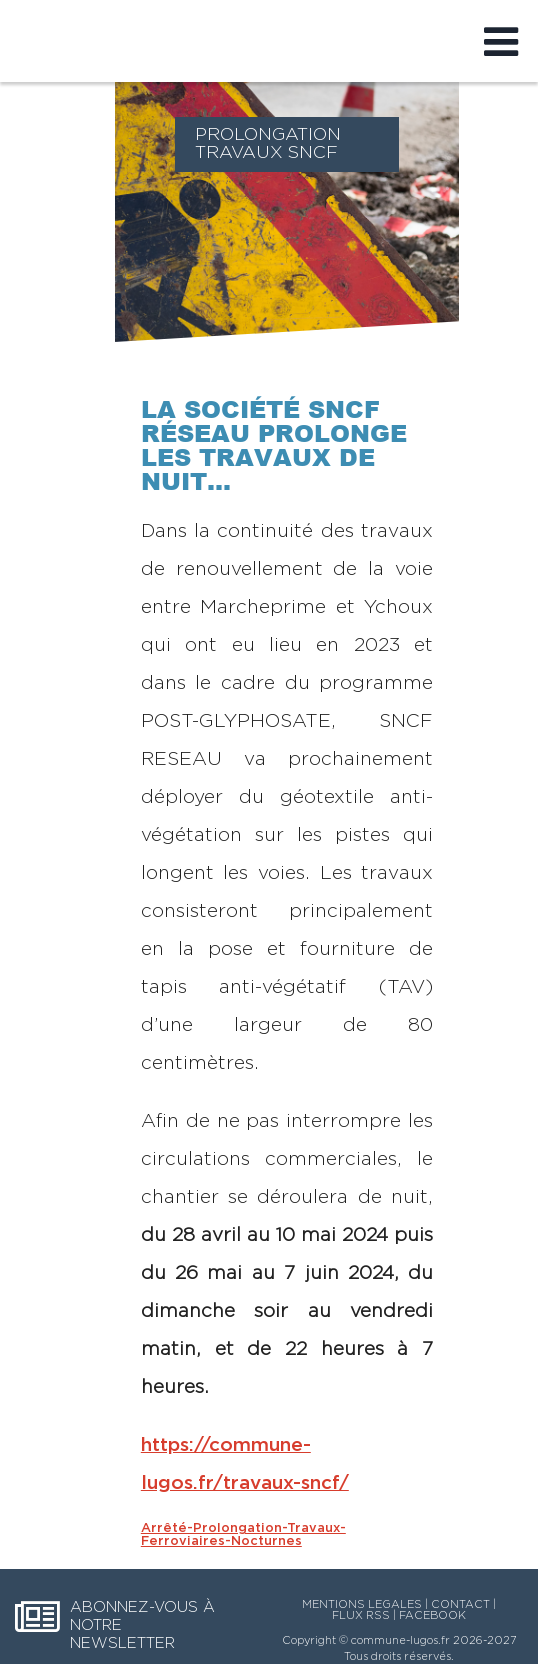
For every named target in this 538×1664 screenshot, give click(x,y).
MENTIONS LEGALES (362, 1604)
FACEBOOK (432, 1615)
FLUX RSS (361, 1615)
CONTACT (460, 1604)
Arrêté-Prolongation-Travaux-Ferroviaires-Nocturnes (243, 1535)
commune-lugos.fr (400, 1640)
